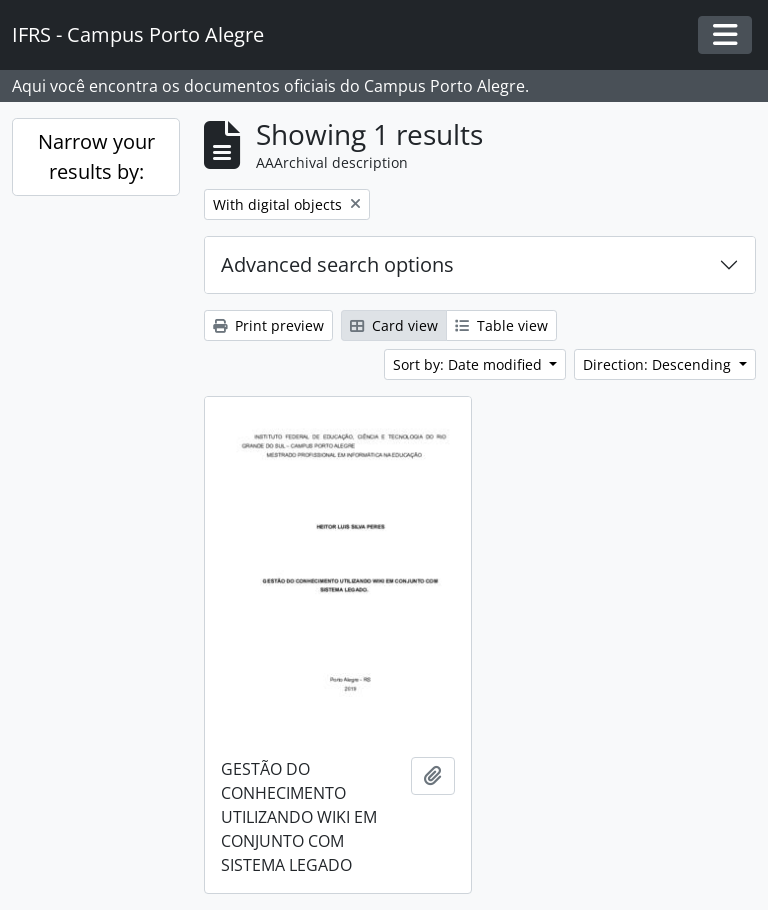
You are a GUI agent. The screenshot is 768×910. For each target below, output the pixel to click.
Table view (501, 325)
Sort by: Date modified (469, 364)
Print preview (268, 325)
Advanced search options (337, 264)
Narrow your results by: (96, 156)
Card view (394, 325)
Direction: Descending (659, 364)
